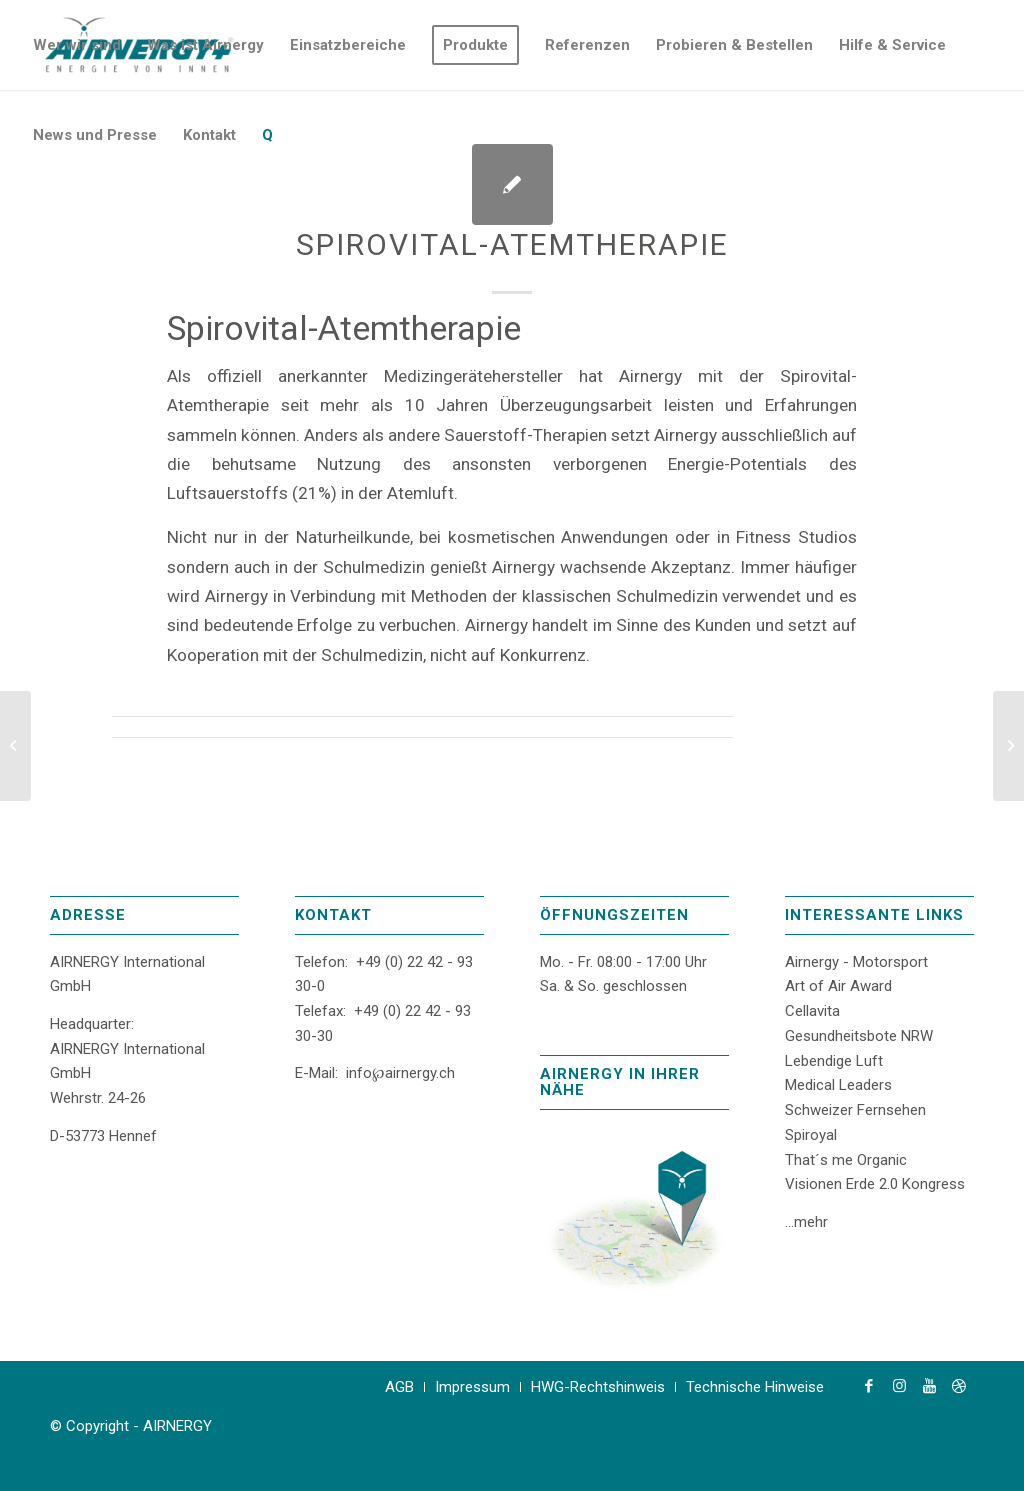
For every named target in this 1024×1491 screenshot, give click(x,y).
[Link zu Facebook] (869, 1386)
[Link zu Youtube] (929, 1386)
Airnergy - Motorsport (856, 962)
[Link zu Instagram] (899, 1386)
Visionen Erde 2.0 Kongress (875, 1184)
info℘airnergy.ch (400, 1073)
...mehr (806, 1222)
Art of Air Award (838, 986)
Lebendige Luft (834, 1061)
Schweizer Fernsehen (855, 1110)
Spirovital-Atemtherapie (512, 244)
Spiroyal (811, 1135)
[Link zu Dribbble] (959, 1386)
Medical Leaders (838, 1085)
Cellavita (812, 1011)
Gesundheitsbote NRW (859, 1036)
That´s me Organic (846, 1160)
